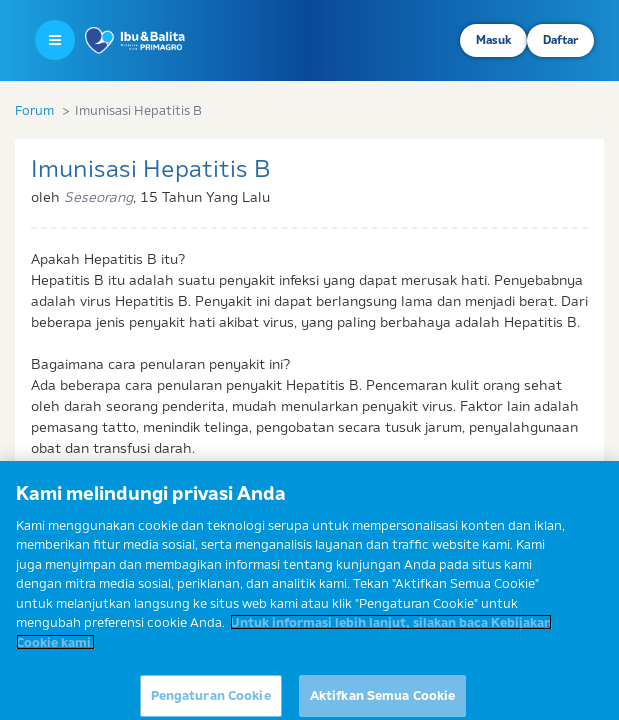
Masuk (493, 40)
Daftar (560, 40)
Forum (34, 110)
